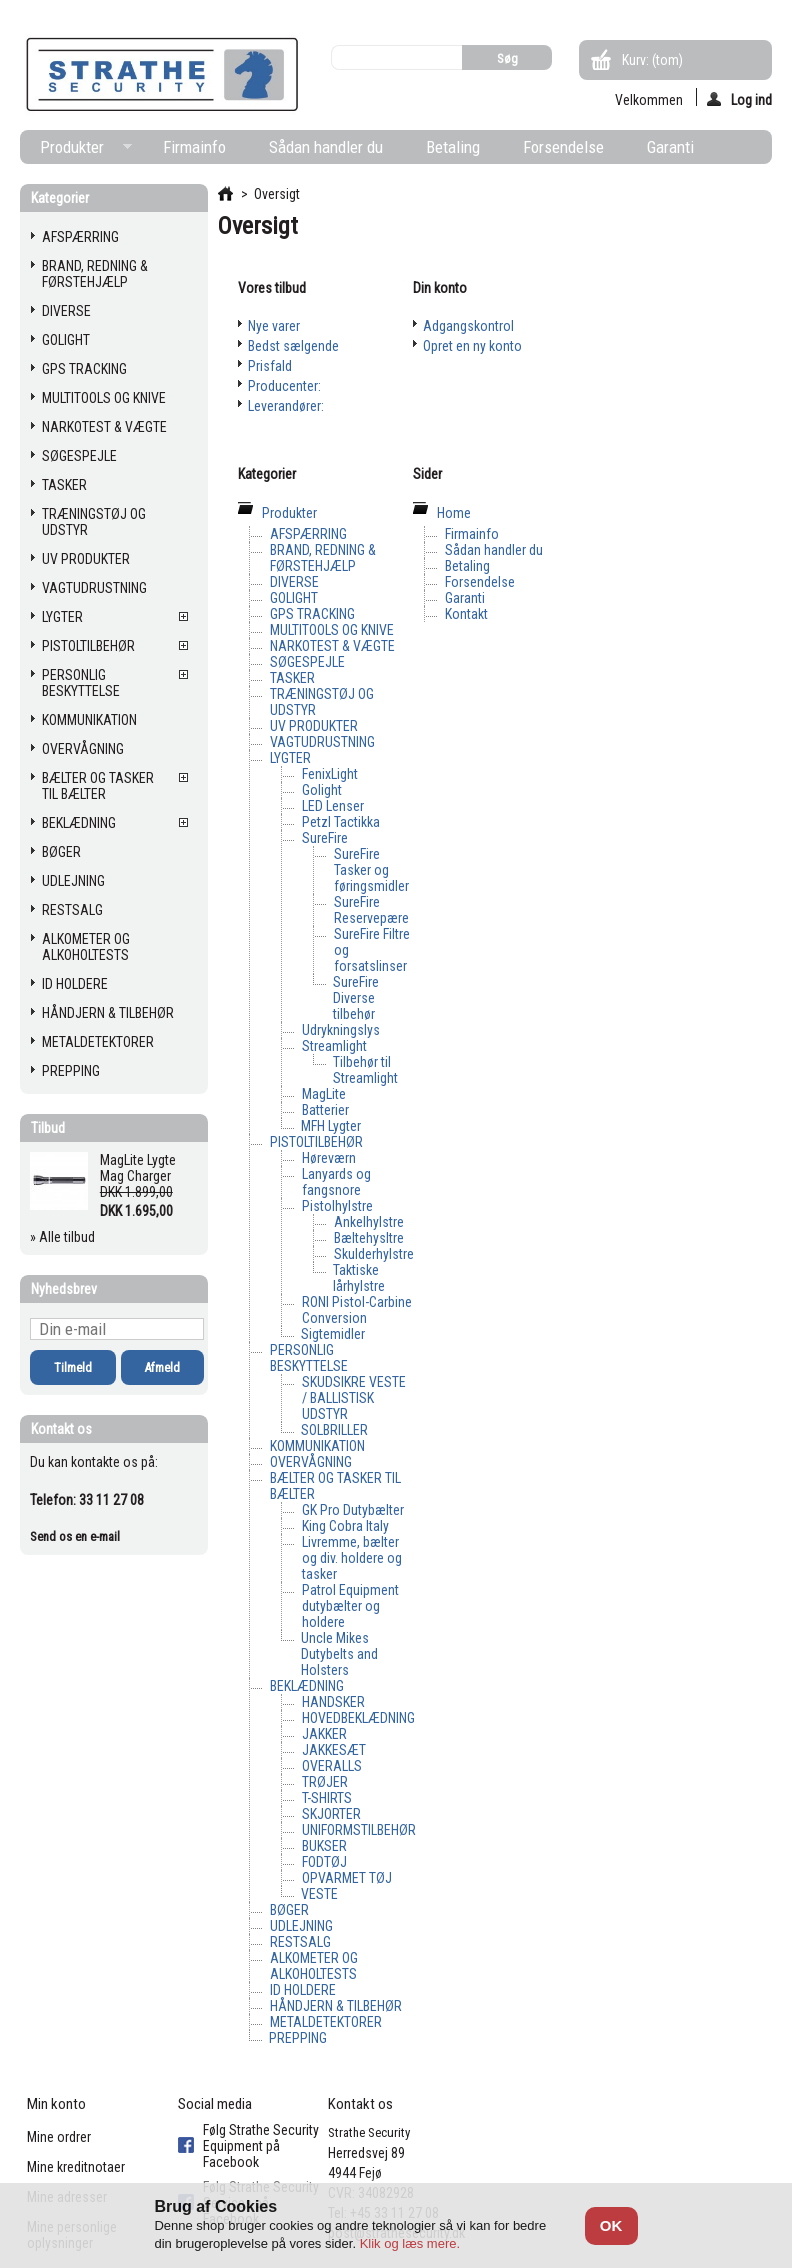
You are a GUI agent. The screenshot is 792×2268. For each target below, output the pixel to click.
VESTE (319, 1894)
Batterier (325, 1110)
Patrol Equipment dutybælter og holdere (350, 1606)
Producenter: (284, 386)
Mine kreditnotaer (76, 2167)
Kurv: (652, 60)
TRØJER (325, 1782)
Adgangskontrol (468, 326)
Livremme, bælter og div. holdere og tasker (352, 1558)
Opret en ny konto (472, 346)
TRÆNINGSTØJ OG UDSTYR (94, 522)
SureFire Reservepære (371, 910)
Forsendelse (563, 147)
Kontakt (466, 614)
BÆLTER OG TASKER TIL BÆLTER (98, 786)
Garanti (670, 147)
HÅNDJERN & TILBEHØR (108, 1013)
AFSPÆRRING (80, 237)
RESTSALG (72, 910)
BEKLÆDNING (79, 823)
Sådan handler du (326, 147)
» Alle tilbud (62, 1237)
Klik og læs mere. (410, 2243)
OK (611, 2225)
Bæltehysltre (369, 1238)
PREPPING (71, 1071)
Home (454, 513)
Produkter (76, 150)
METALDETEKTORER (98, 1042)
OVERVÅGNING (83, 749)
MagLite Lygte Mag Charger (138, 1168)
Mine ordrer (59, 2137)
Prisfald (270, 366)
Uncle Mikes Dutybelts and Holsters (339, 1654)
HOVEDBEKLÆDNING (358, 1718)
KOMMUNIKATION (89, 720)
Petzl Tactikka (341, 822)
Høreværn (329, 1158)
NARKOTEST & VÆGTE (104, 427)
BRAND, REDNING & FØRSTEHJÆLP (95, 274)
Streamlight (334, 1046)
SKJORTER (331, 1814)
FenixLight (330, 774)
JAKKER (324, 1734)
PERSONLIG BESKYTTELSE (81, 683)
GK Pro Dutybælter (353, 1510)
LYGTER (62, 617)
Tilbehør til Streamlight (365, 1070)
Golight (322, 790)
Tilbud (48, 1128)
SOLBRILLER (334, 1430)
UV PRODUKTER (86, 559)
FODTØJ (324, 1862)
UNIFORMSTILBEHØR (359, 1830)
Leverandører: (286, 406)
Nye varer (274, 326)
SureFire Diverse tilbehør (356, 998)
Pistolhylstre (337, 1206)
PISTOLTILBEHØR (88, 646)
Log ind (739, 99)
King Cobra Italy (345, 1526)
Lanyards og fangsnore (336, 1182)
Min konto (56, 2104)
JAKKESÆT (334, 1750)
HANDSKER (333, 1702)
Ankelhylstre (369, 1222)
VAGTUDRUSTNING (94, 588)
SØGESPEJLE (79, 456)
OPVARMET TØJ (347, 1878)
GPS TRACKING (84, 369)
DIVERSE (66, 311)
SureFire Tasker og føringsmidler (371, 870)
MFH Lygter (331, 1126)
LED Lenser (333, 806)
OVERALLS (332, 1766)
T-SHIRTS (327, 1798)
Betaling (453, 147)
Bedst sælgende (293, 346)
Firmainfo (194, 147)
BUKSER (324, 1846)
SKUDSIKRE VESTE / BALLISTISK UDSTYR (354, 1398)
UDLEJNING (73, 881)
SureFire (325, 838)
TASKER (64, 485)
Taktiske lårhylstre (359, 1278)
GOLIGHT (66, 340)
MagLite (324, 1094)
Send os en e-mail (75, 1536)
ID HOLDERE (75, 984)
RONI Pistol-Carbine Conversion (357, 1310)
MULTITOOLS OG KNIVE (104, 398)
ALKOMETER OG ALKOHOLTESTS (86, 947)
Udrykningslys (341, 1030)
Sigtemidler (333, 1334)
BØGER (61, 852)
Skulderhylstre (374, 1254)
